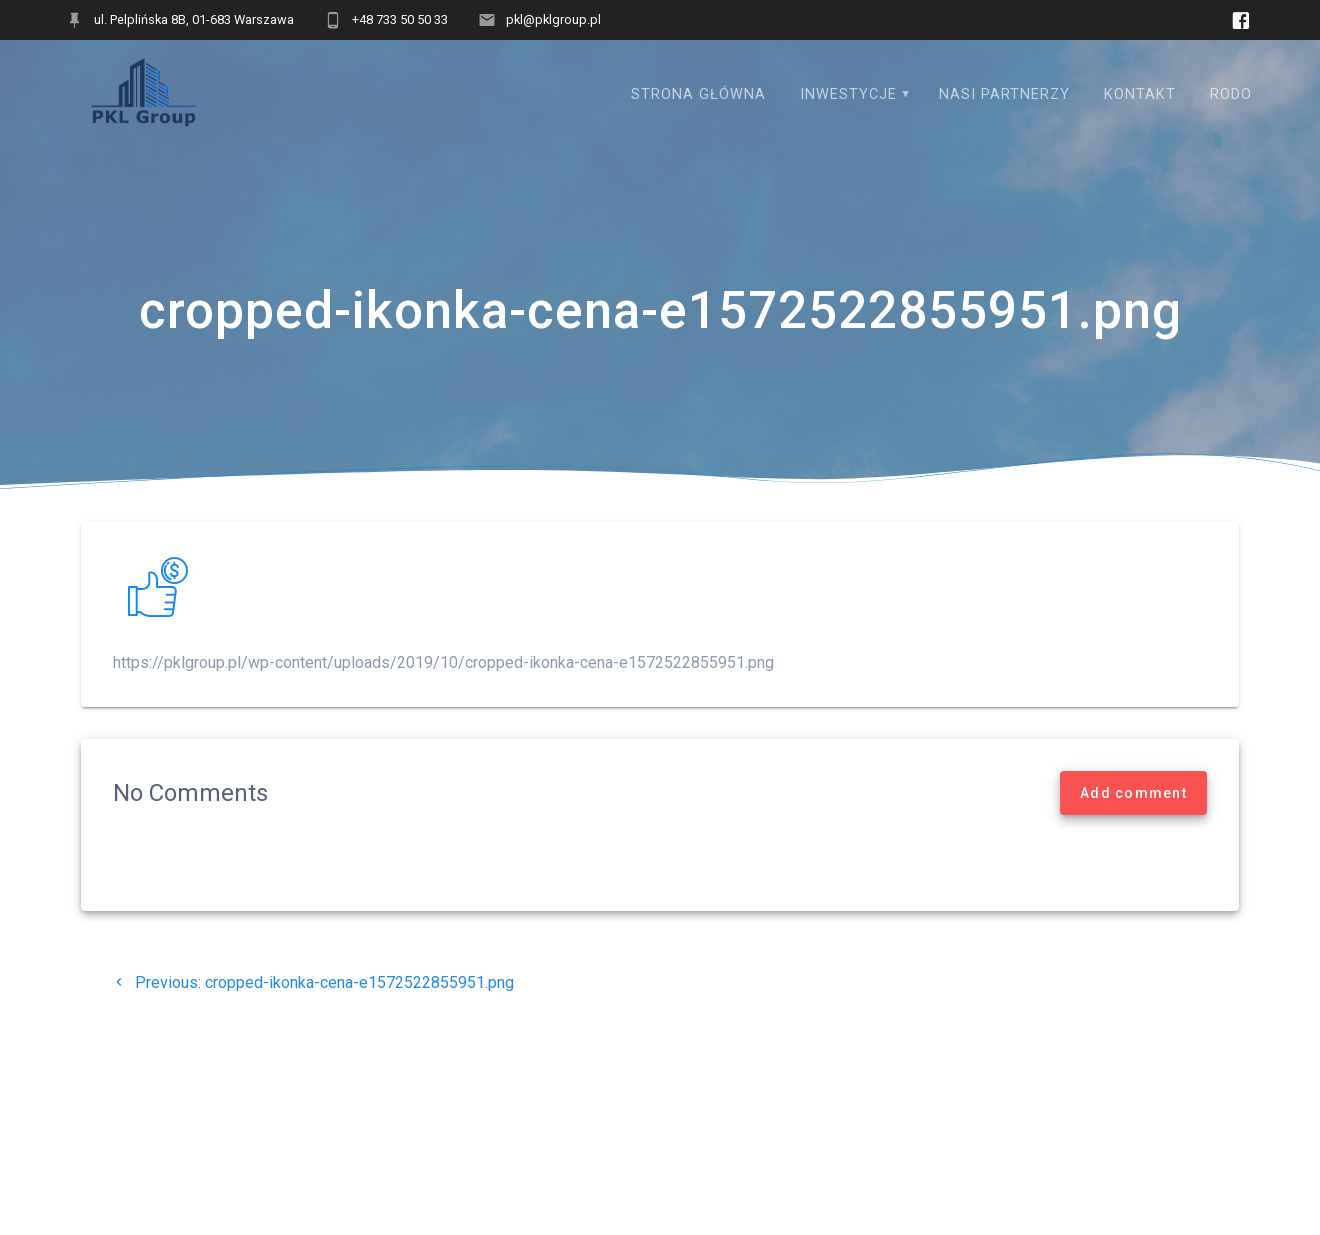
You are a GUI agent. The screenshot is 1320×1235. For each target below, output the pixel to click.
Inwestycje (848, 94)
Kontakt (1140, 94)
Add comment (1133, 793)
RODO (1231, 94)
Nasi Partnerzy (1004, 94)
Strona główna (698, 94)
